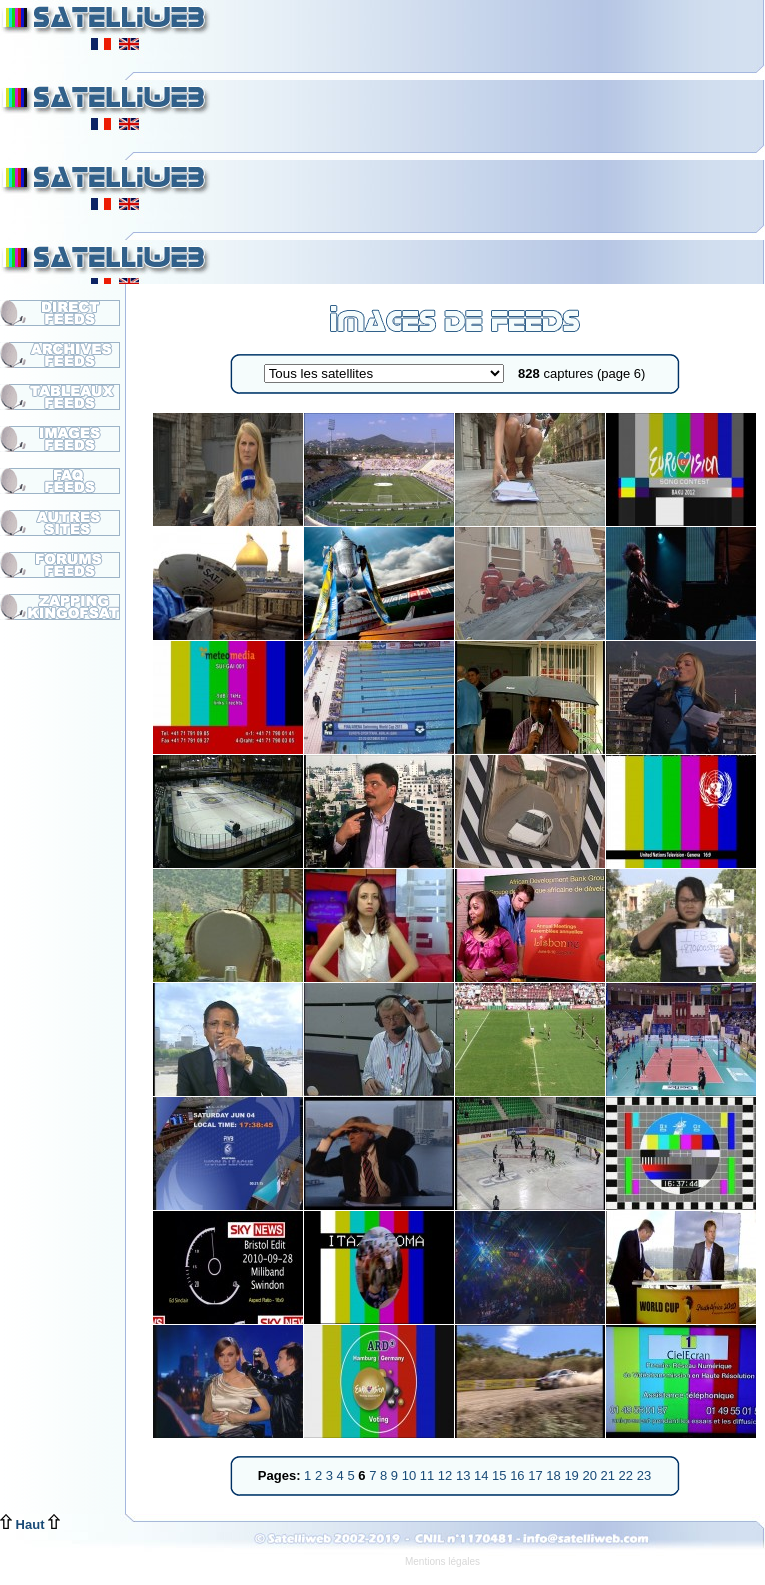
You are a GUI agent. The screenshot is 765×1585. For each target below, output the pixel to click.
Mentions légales (442, 1561)
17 (537, 1475)
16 (519, 1475)
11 (429, 1475)
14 (483, 1475)
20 (591, 1475)
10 (411, 1475)
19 (573, 1475)
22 (628, 1475)
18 (555, 1475)
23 (644, 1475)
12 (447, 1475)
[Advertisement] (491, 140)
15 (501, 1475)
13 (465, 1475)
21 (610, 1475)
